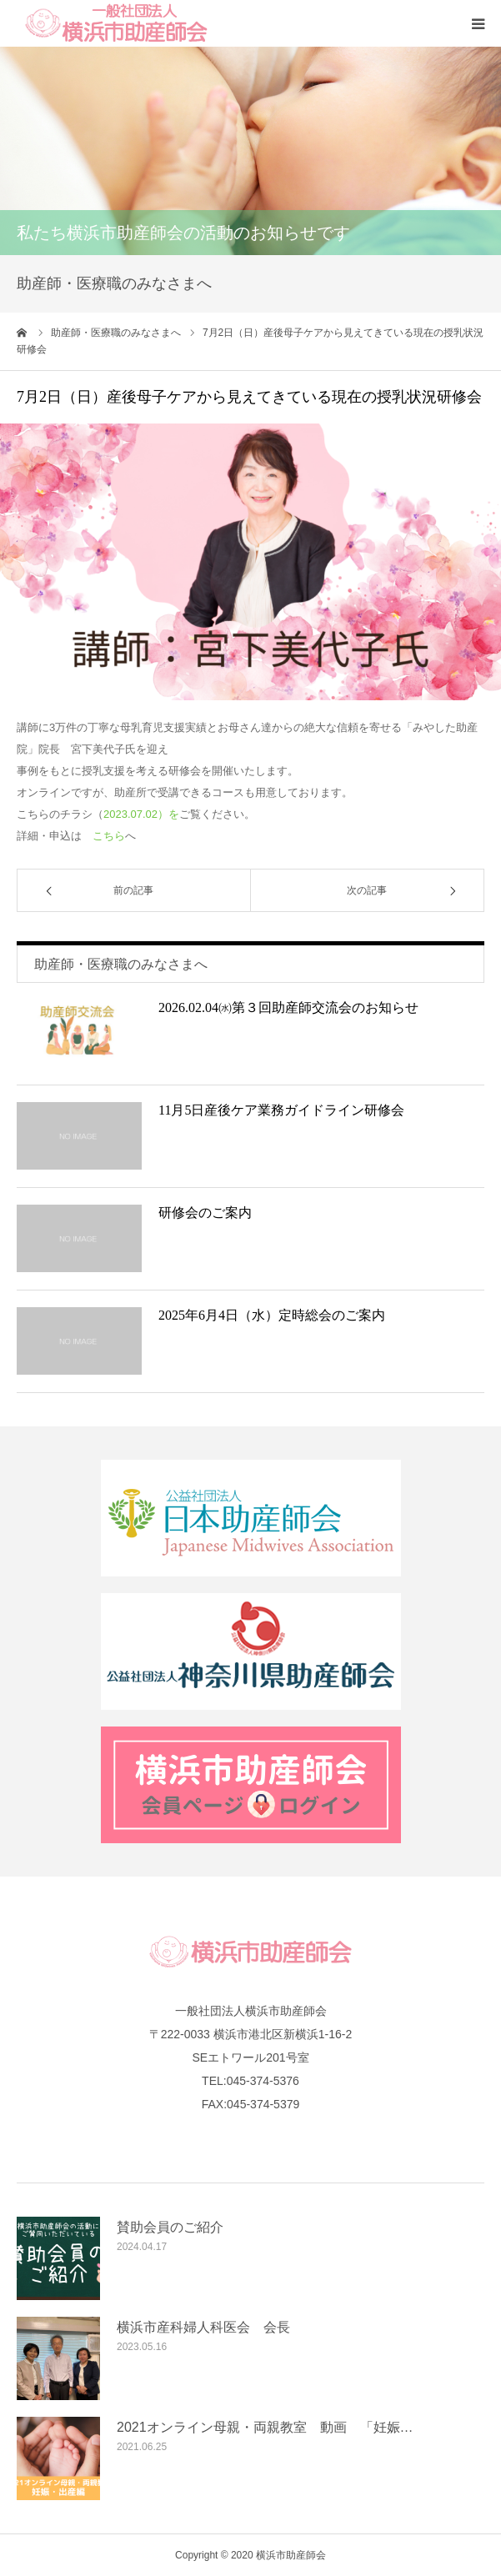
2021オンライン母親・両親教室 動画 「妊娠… (265, 2427)
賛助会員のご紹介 (170, 2227)
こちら (109, 835)
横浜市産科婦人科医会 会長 (203, 2327)
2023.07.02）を (141, 814)
